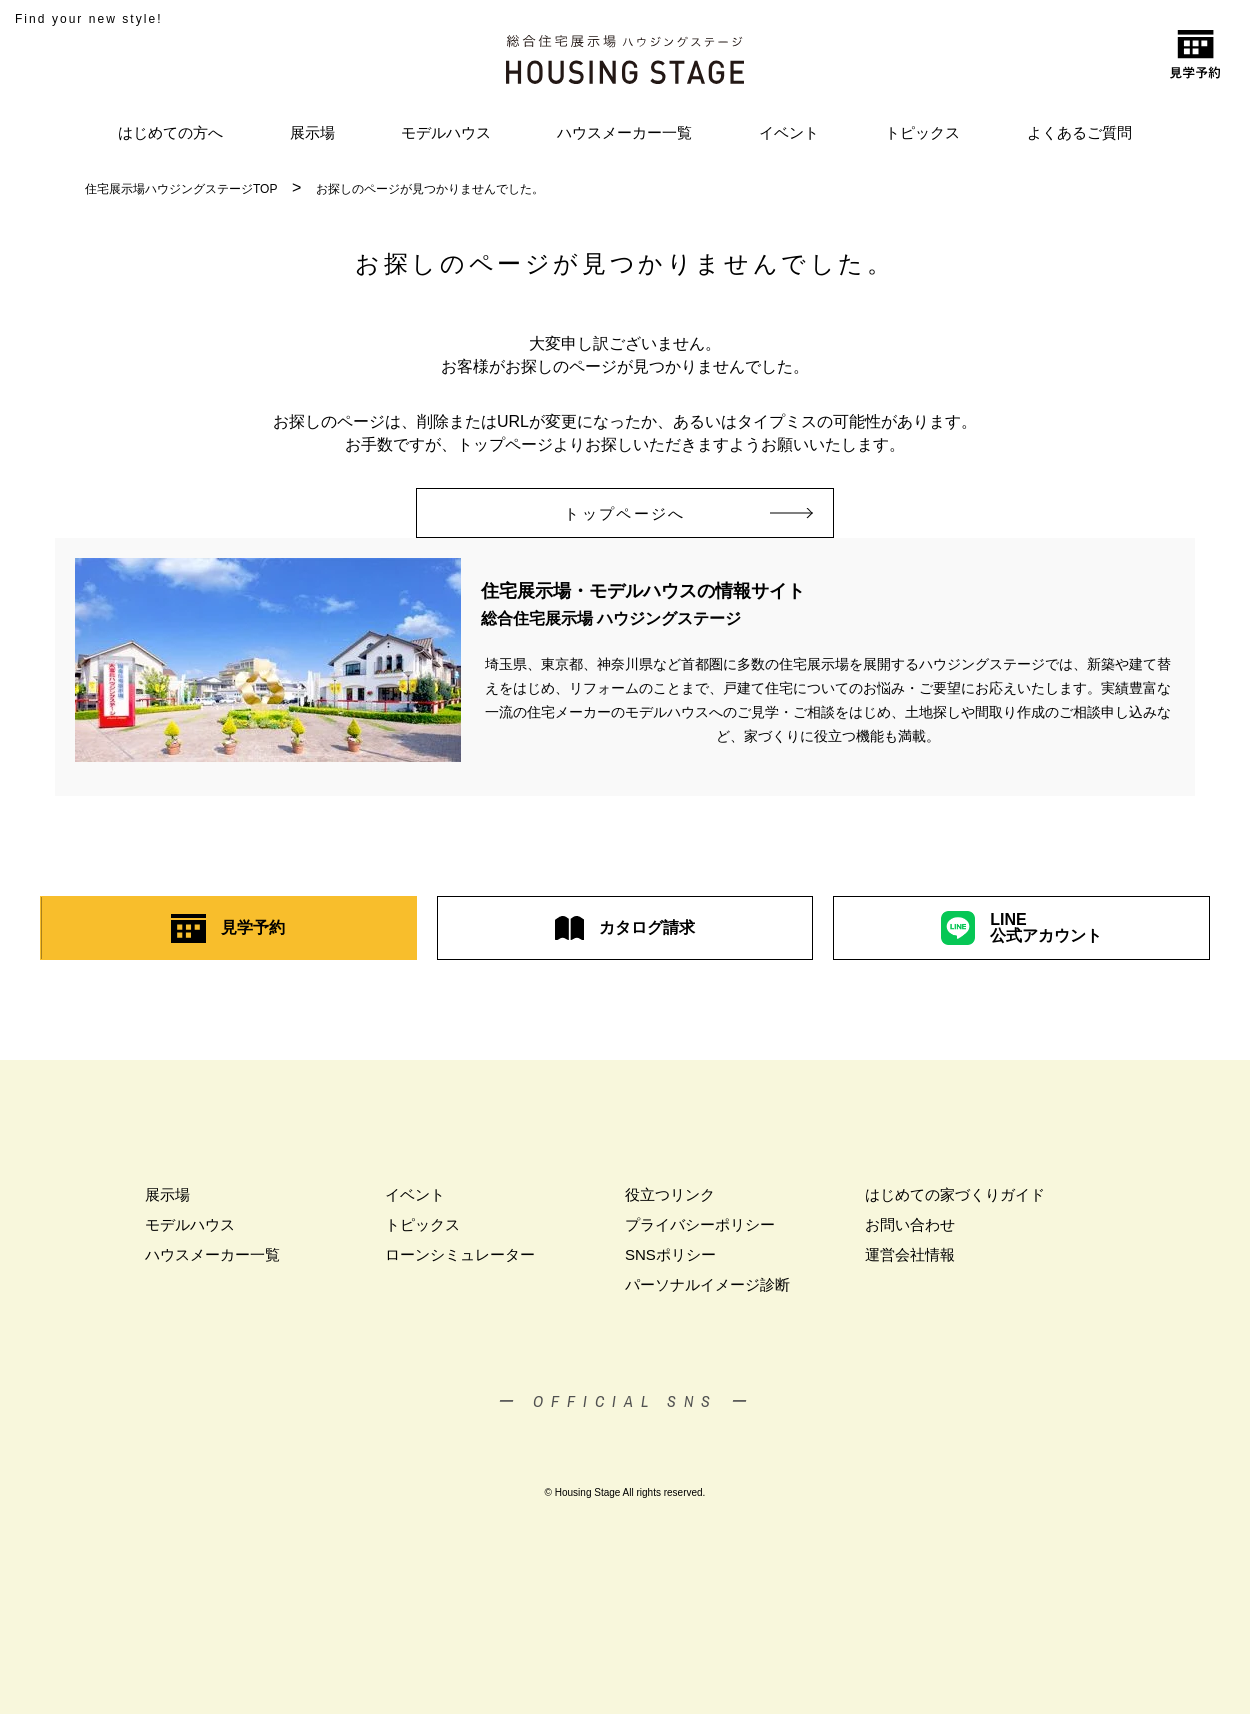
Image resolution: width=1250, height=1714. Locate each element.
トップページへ (652, 513)
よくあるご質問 (1079, 132)
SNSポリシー (670, 1254)
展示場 (312, 132)
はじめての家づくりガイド (955, 1194)
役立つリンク (670, 1194)
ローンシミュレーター (460, 1254)
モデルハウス (446, 132)
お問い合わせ (910, 1224)
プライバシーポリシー (700, 1224)
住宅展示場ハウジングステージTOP (181, 189)
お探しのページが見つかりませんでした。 (430, 189)
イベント (789, 132)
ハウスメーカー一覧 (624, 132)
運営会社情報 (910, 1254)
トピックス (922, 132)
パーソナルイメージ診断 (707, 1284)
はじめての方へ (170, 132)
